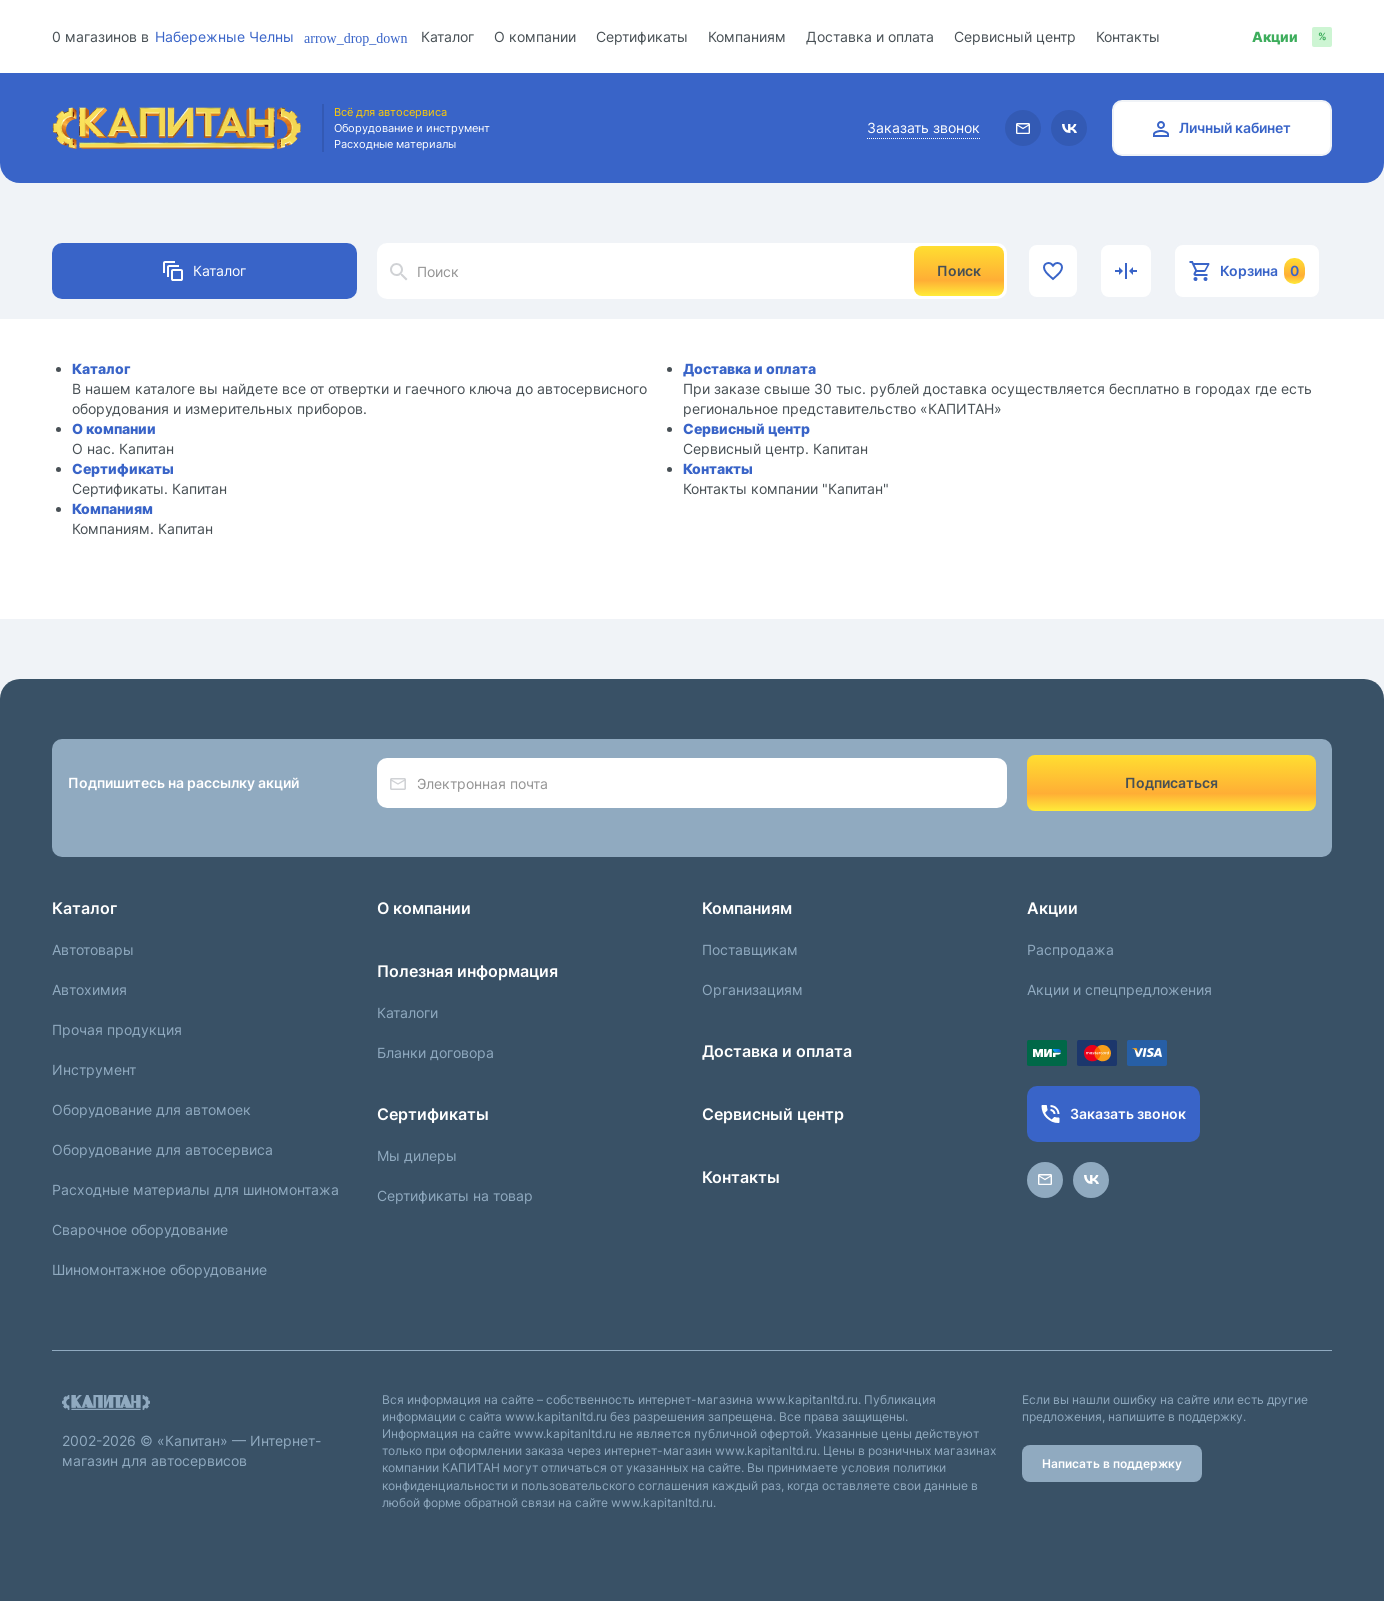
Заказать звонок (923, 127)
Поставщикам (750, 949)
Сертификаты (642, 36)
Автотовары (93, 949)
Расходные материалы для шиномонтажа (195, 1189)
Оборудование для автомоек (151, 1109)
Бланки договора (435, 1052)
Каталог (447, 36)
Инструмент (94, 1069)
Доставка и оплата (870, 36)
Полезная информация (467, 971)
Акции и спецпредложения (1119, 989)
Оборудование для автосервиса (162, 1149)
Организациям (752, 989)
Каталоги (407, 1012)
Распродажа (1070, 949)
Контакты (1128, 36)
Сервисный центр (1015, 36)
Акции (1052, 908)
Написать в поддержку (1112, 1463)
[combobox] (241, 36)
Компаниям (747, 36)
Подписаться (1171, 782)
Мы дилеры (417, 1155)
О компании (535, 36)
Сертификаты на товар (455, 1195)
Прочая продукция (117, 1029)
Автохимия (89, 989)
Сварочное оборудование (140, 1229)
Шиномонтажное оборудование (159, 1269)
